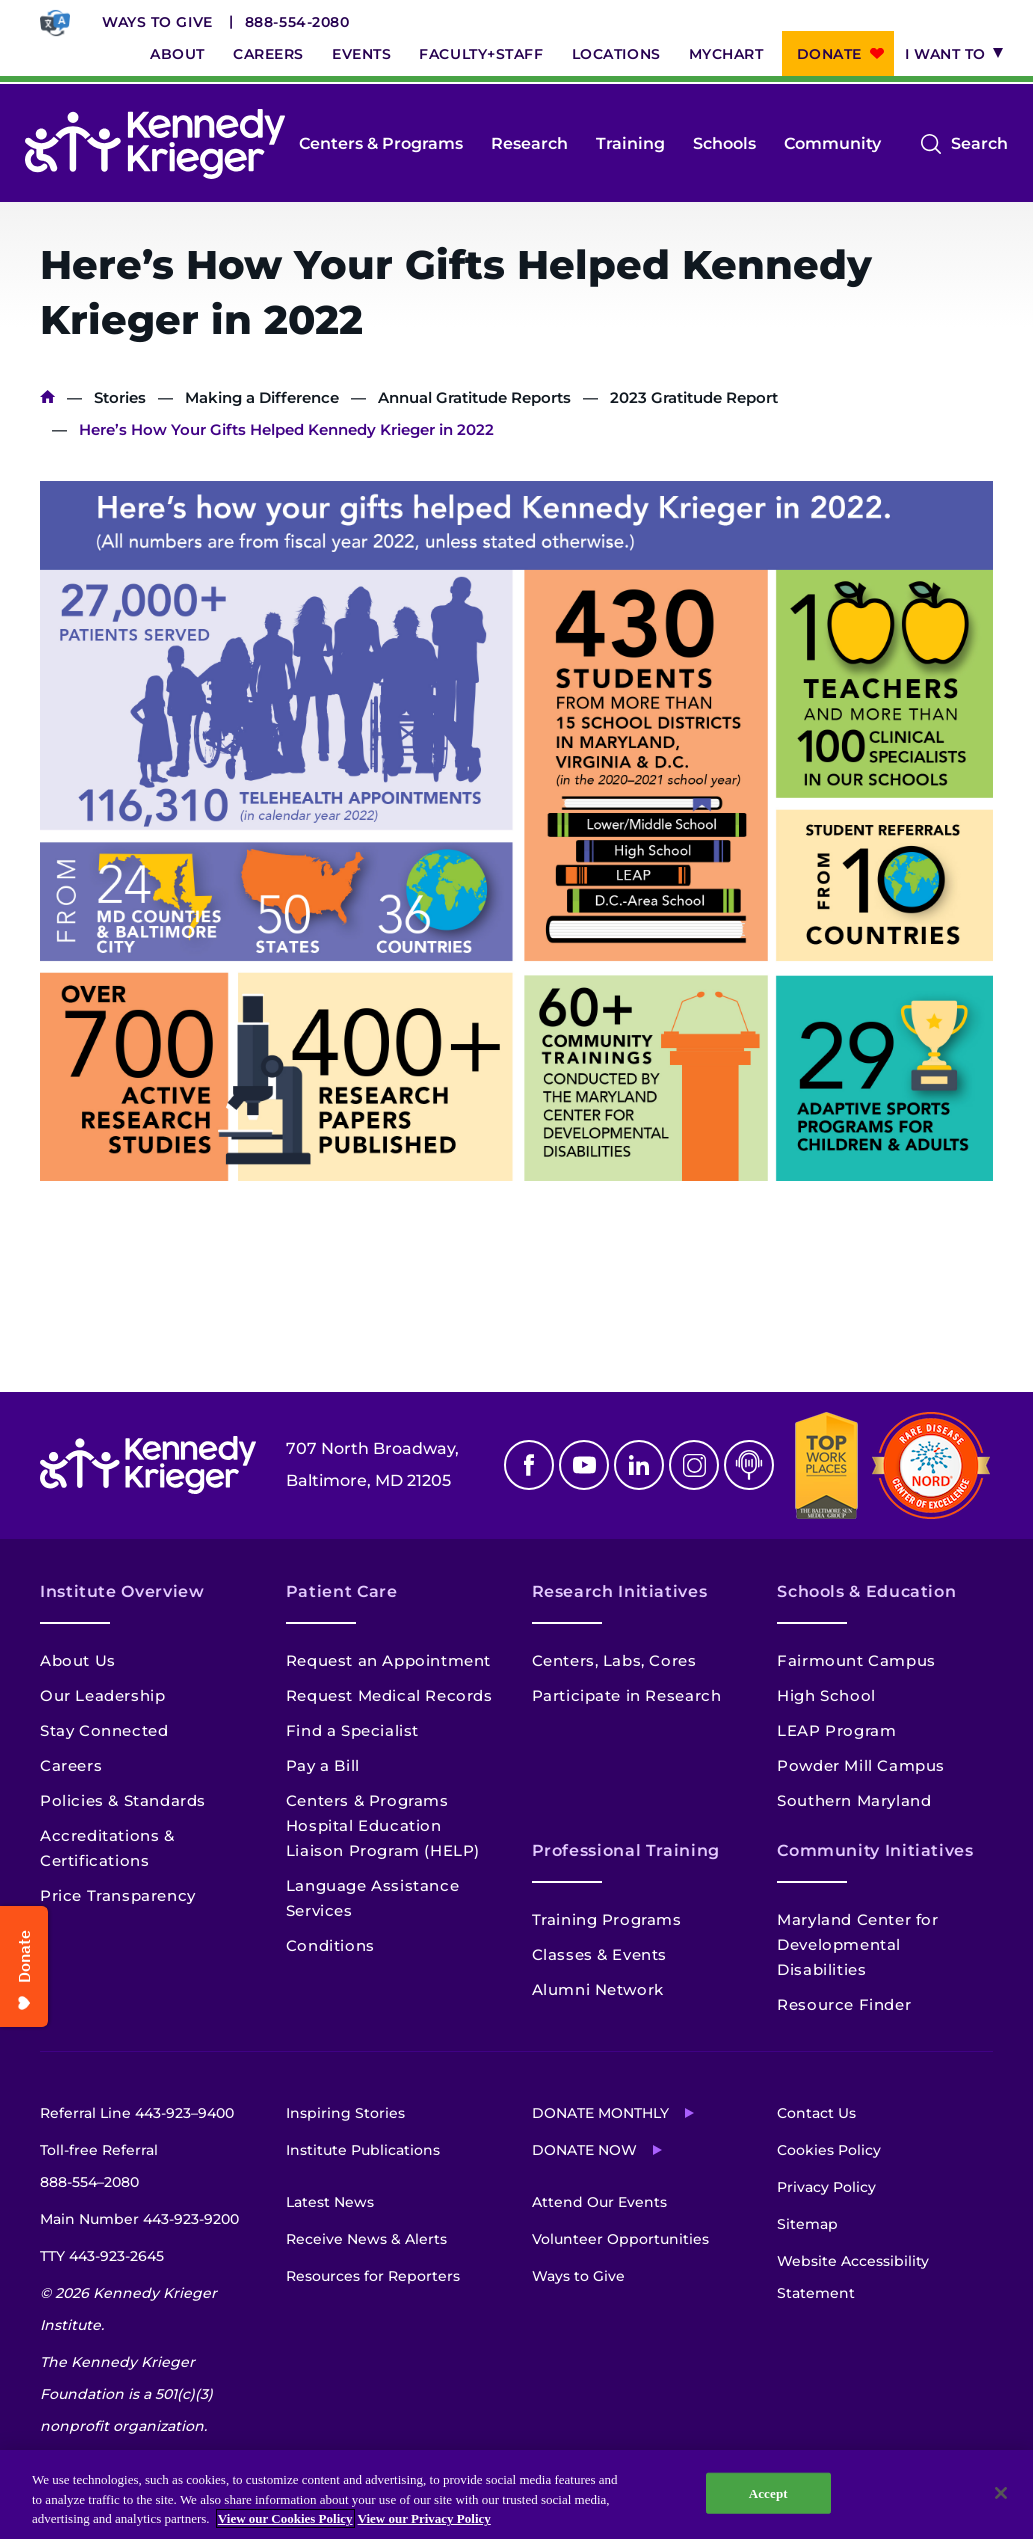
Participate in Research (627, 1695)
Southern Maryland (854, 1800)
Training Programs (607, 1919)
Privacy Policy (826, 2187)
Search (979, 144)
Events (361, 54)
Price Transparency (118, 1895)
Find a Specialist (352, 1730)
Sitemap (807, 2224)
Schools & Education (866, 1591)
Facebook (529, 1465)
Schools (724, 143)
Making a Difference (262, 397)
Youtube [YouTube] (584, 1465)
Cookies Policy (829, 2150)
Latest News (330, 2202)
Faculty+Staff (481, 54)
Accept (768, 2492)
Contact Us (816, 2113)
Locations (616, 54)
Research (529, 143)
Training (630, 143)
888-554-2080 (297, 22)
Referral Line (137, 2113)
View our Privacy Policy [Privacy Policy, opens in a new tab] (424, 2518)
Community (832, 143)
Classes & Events (600, 1954)
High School (826, 1695)
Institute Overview (122, 1591)
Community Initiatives (875, 1850)
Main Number (139, 2219)
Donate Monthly (600, 2113)
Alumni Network (598, 1989)
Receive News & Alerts (366, 2239)
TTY (102, 2256)
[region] (516, 2494)
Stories (120, 397)
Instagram (694, 1465)
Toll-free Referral (99, 2169)
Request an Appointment (388, 1660)
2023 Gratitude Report (694, 397)
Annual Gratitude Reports (474, 397)
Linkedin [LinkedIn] (639, 1465)
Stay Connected (104, 1730)
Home (47, 397)
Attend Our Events (599, 2202)
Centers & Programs (381, 143)
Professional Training (626, 1850)
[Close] (1001, 2493)
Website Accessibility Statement (853, 2277)
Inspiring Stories (345, 2113)
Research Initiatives (620, 1591)
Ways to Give (157, 22)
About (177, 54)
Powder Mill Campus (861, 1765)
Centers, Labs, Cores (614, 1660)
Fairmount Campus (856, 1660)
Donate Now (584, 2150)
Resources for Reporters (373, 2276)
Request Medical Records (389, 1695)
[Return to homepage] (155, 144)
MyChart (726, 54)
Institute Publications (363, 2150)
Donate (829, 54)
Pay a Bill (323, 1765)
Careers (268, 54)
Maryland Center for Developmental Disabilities (857, 1944)
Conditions (330, 1945)
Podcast (749, 1465)
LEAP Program (836, 1730)
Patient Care (342, 1591)
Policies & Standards (123, 1800)
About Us (78, 1660)
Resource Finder (844, 2004)
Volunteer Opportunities (620, 2239)
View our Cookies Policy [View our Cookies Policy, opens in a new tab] (285, 2518)
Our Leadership (102, 1695)
